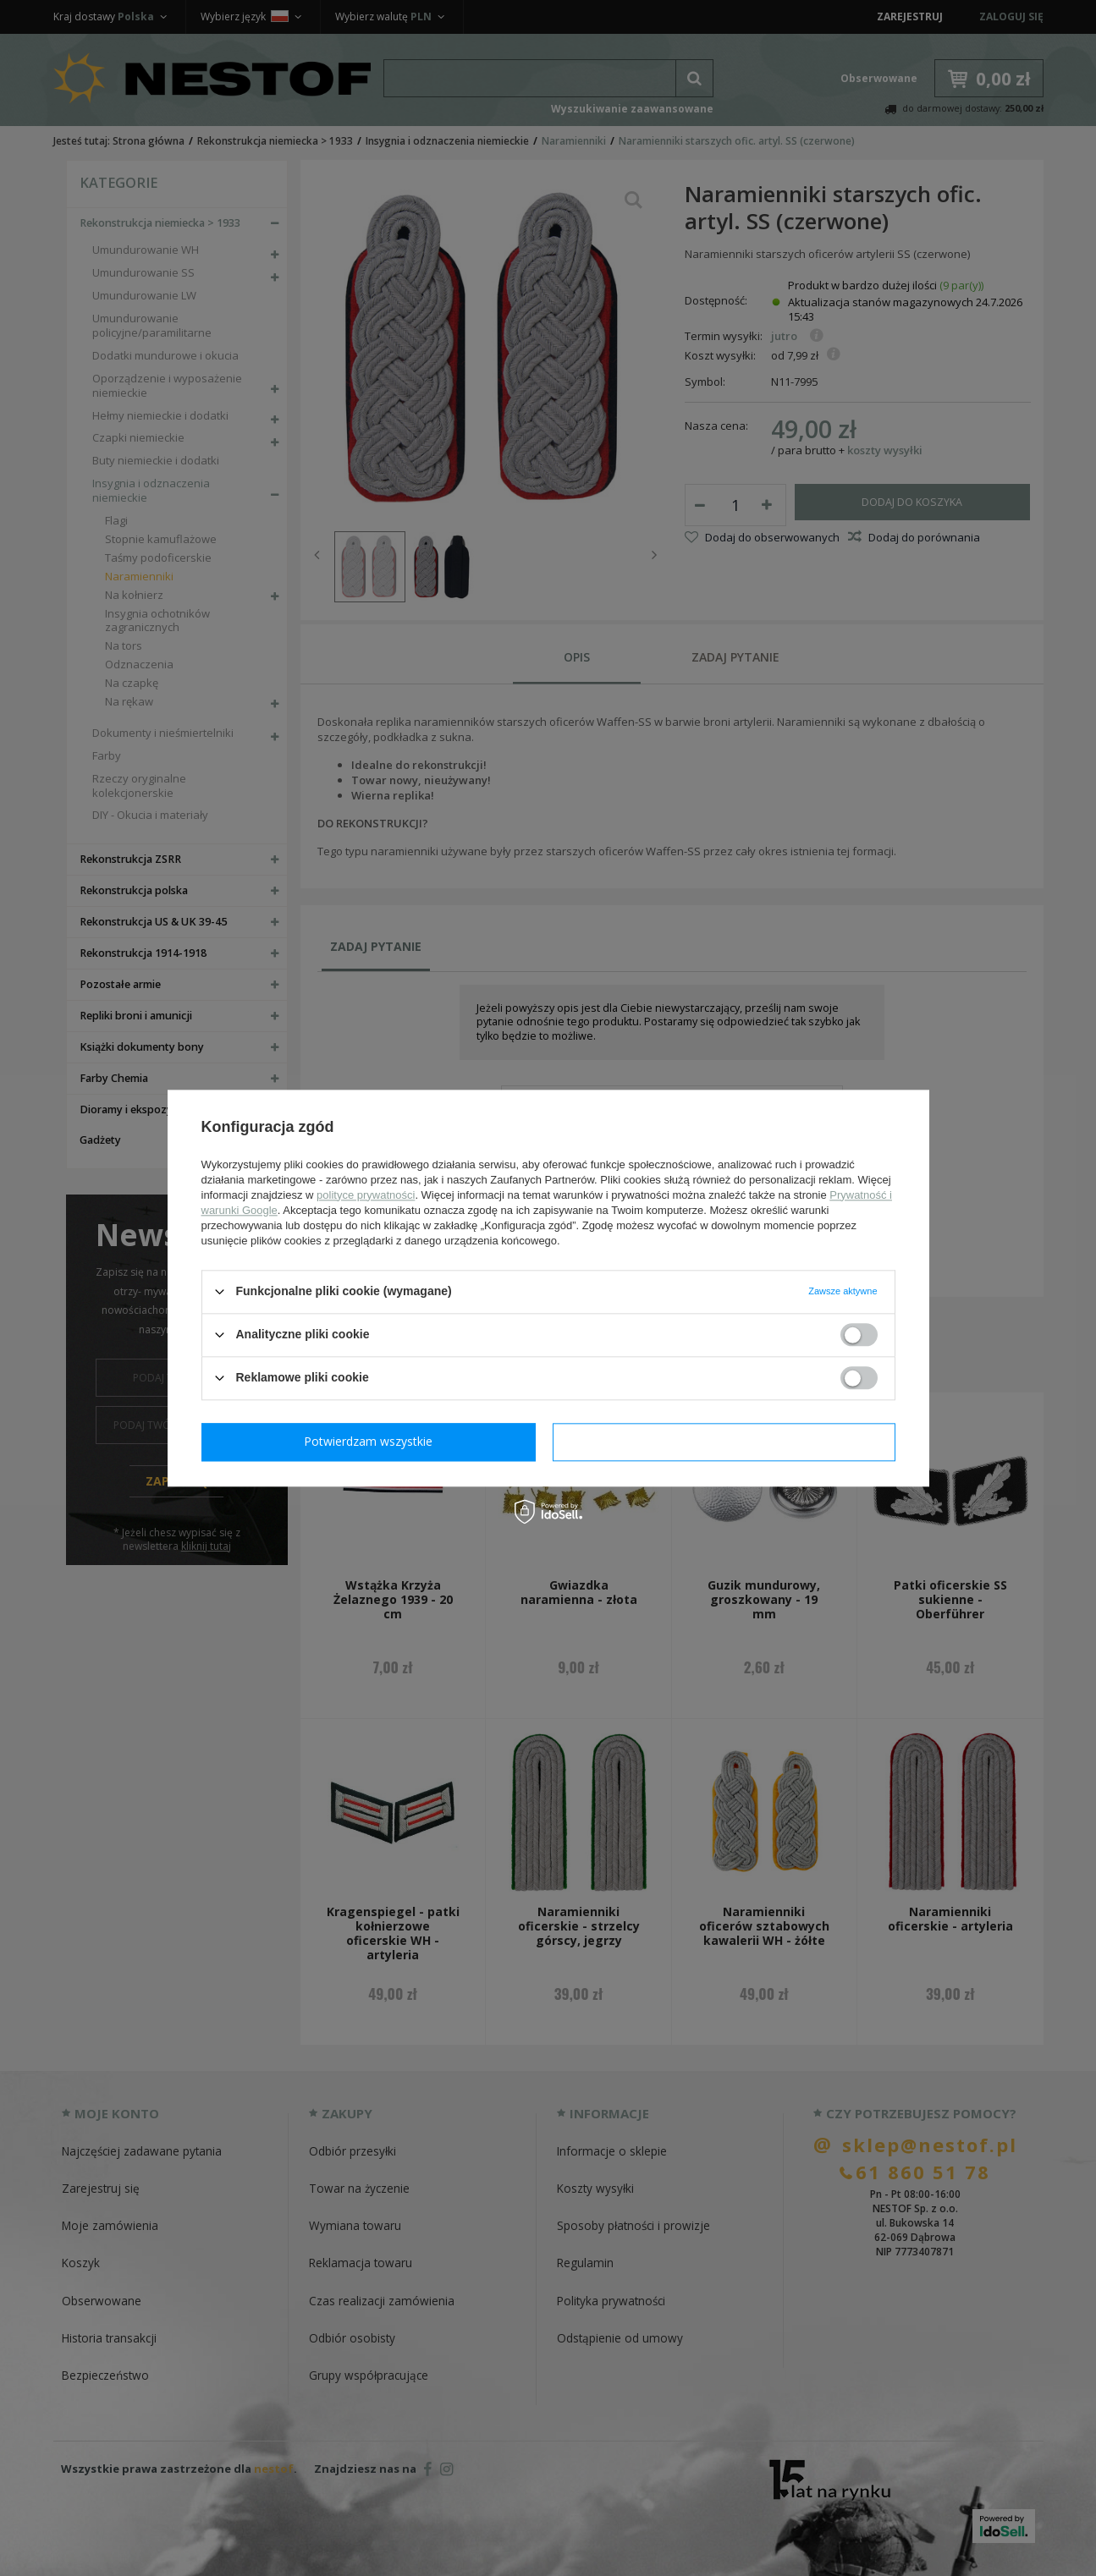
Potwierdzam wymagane (372, 1441)
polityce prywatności (366, 1195)
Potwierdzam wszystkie (728, 1441)
